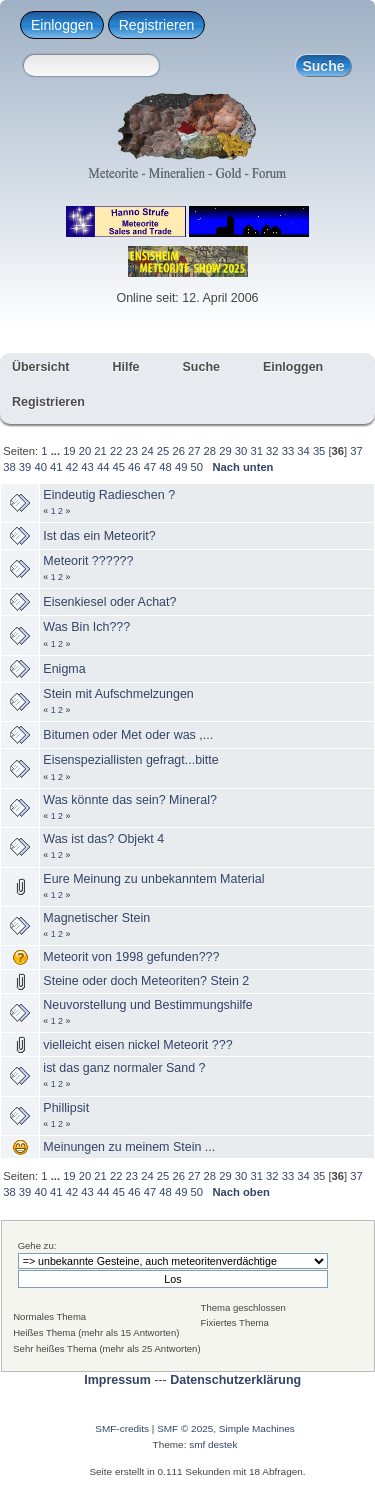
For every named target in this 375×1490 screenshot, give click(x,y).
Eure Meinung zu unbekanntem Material (153, 879)
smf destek (213, 1444)
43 (87, 467)
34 (303, 451)
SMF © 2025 (185, 1428)
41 (56, 467)
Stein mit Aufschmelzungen (118, 694)
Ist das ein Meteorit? (99, 536)
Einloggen (62, 25)
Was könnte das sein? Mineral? (130, 800)
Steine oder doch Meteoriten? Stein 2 (146, 981)
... (57, 451)
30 (241, 451)
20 (85, 451)
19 (69, 451)
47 (150, 467)
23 (132, 451)
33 (288, 451)
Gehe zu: (37, 1245)
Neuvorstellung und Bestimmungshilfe (147, 1005)
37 (356, 451)
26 (178, 451)
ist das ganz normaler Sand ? (124, 1068)
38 (9, 467)
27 (194, 451)
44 (103, 467)
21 (100, 451)
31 (256, 451)
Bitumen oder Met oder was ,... (128, 735)
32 (272, 451)
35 (319, 451)
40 (40, 467)
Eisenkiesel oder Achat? (109, 602)
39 (25, 467)
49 (181, 467)
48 (165, 467)
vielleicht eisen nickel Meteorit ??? (137, 1045)
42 (72, 467)
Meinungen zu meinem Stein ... (129, 1147)
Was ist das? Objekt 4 (103, 839)
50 (197, 467)
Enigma (64, 669)
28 (210, 451)
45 (119, 467)
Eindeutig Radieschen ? (109, 495)
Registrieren (156, 25)
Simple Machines (257, 1428)
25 (163, 451)
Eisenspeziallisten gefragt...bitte (130, 760)
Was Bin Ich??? (86, 627)
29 (225, 451)
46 (134, 467)
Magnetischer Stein (96, 918)
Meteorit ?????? (88, 561)
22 (116, 451)
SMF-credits (122, 1428)
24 (147, 451)
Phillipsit (66, 1108)
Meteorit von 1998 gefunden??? (131, 957)
